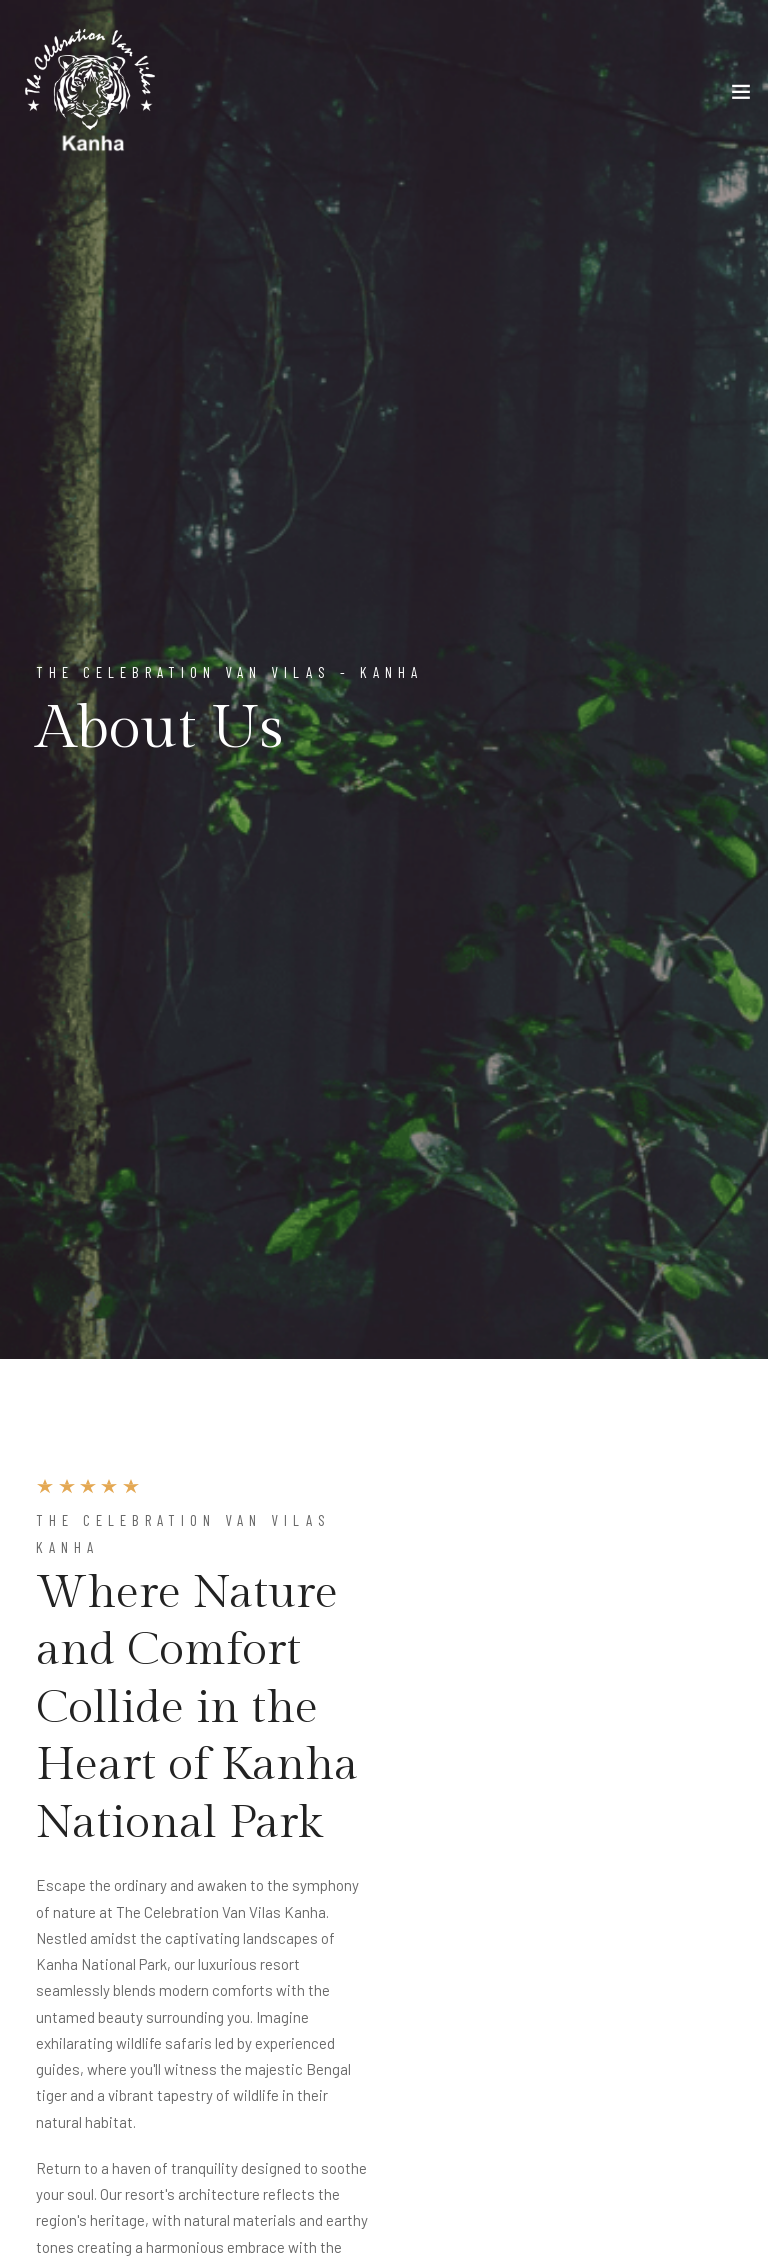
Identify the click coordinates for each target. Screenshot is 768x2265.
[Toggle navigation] (741, 96)
